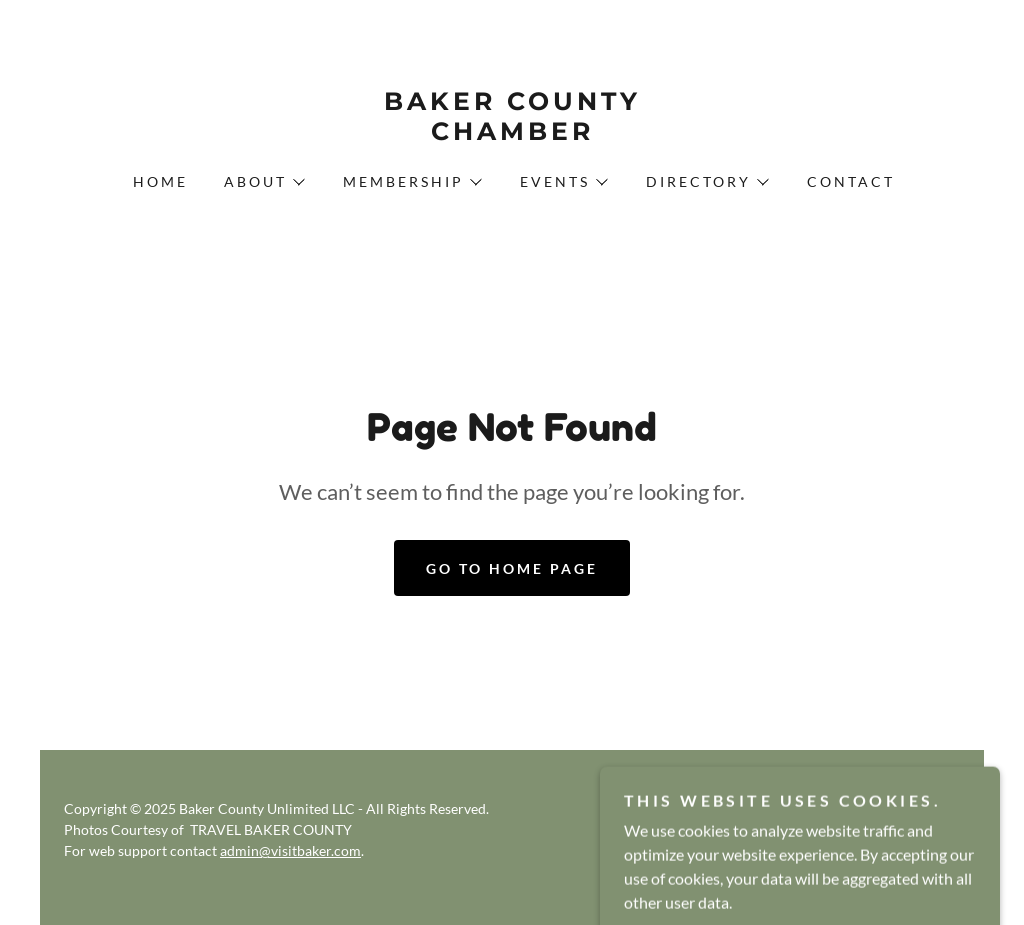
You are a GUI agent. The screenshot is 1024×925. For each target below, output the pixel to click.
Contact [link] (851, 181)
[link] (512, 133)
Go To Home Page (512, 568)
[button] (263, 182)
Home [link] (160, 181)
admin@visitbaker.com (290, 850)
